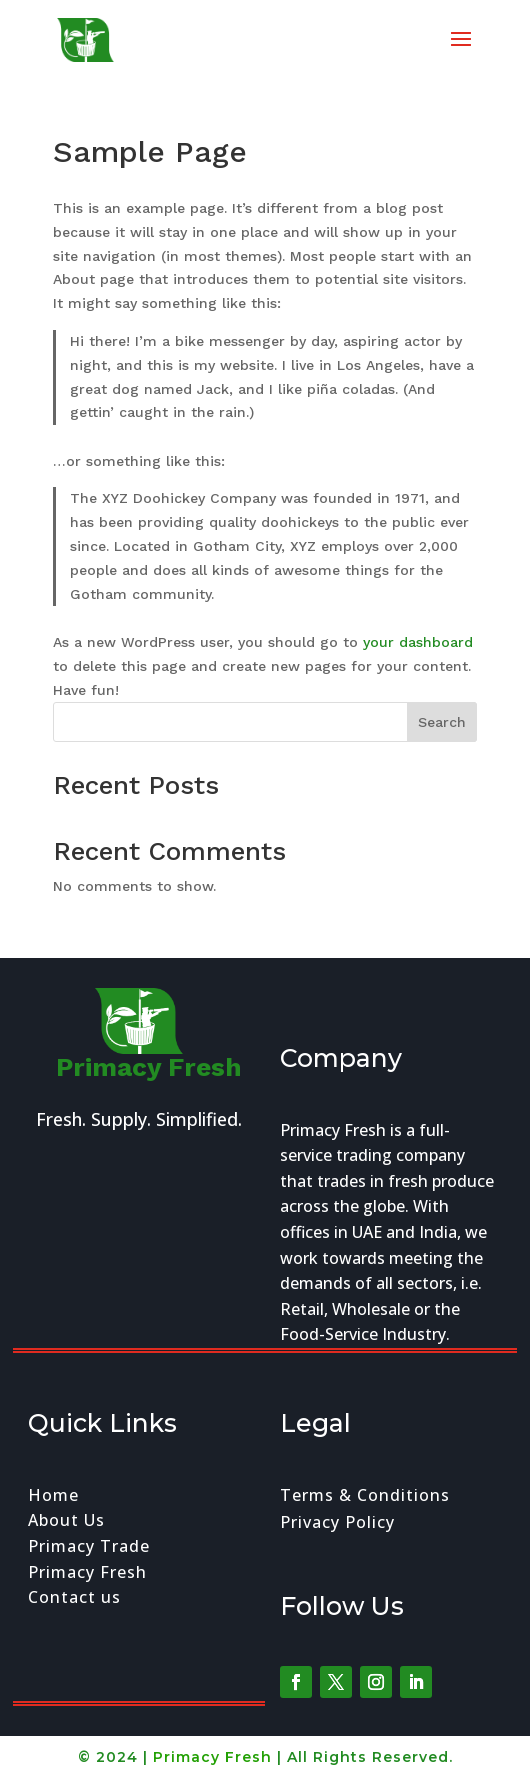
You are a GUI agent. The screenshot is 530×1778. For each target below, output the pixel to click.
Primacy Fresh (212, 1757)
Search (442, 722)
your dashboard (418, 642)
